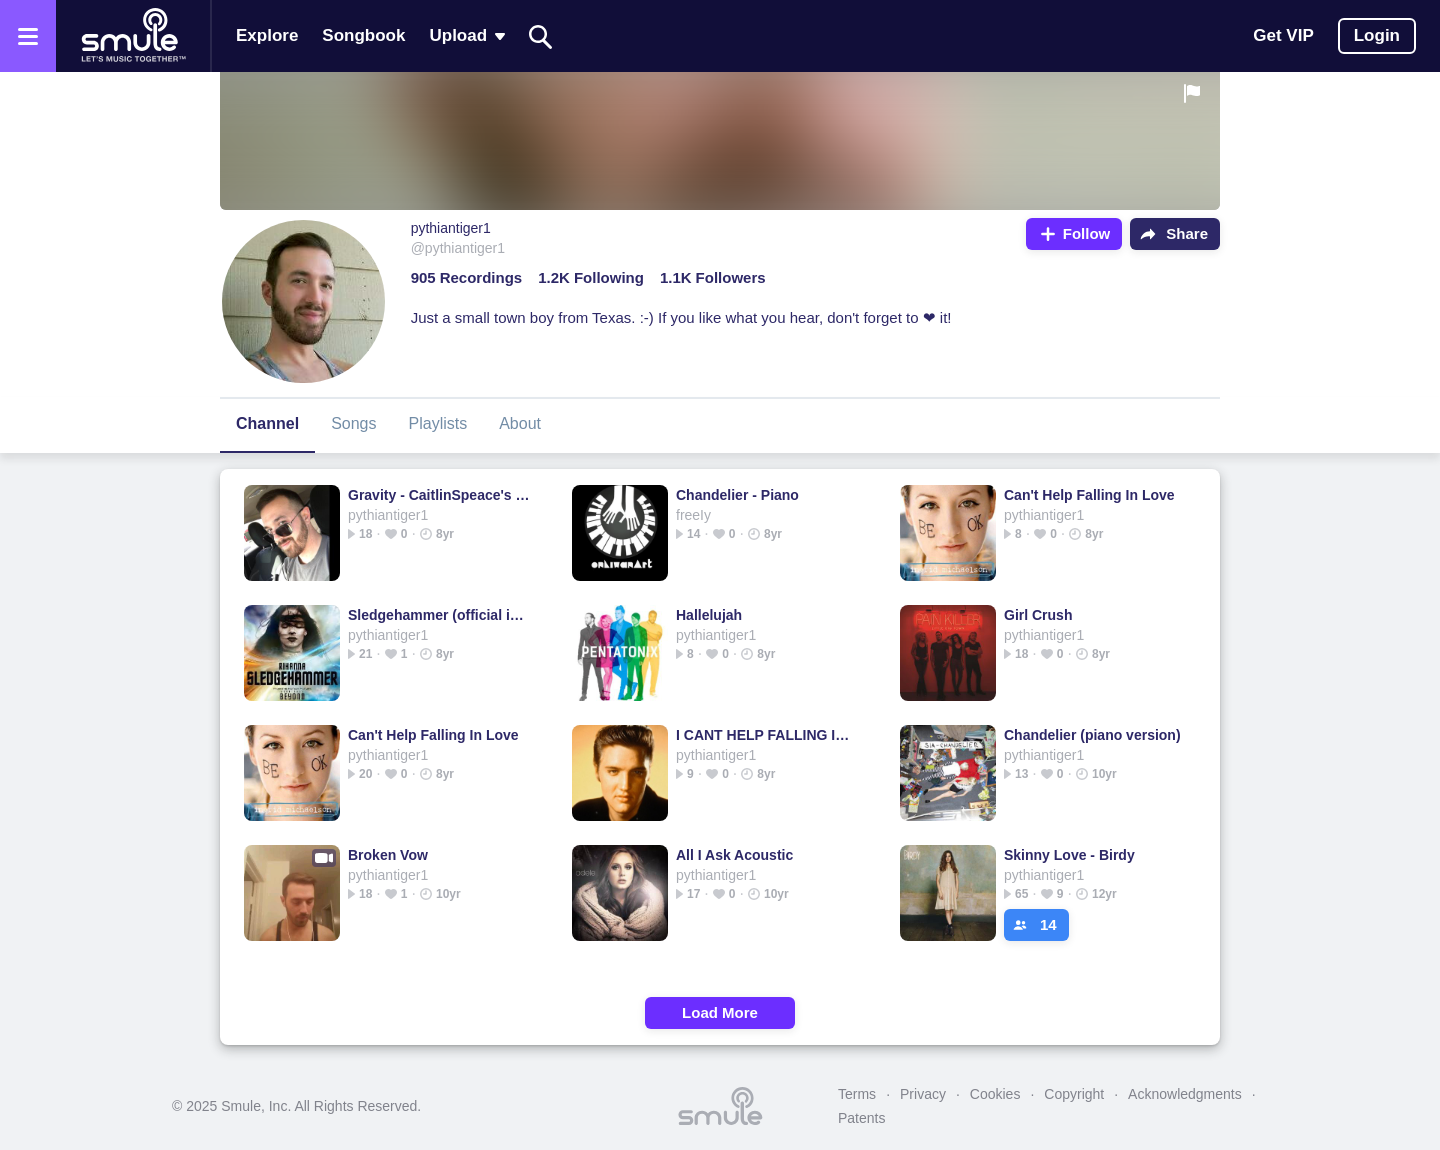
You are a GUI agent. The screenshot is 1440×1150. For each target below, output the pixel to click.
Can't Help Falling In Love (1089, 495)
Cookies (995, 1094)
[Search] (541, 36)
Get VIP (1283, 35)
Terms (857, 1094)
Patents (861, 1118)
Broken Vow (388, 855)
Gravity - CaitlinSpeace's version (439, 495)
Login (1377, 35)
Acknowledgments (1185, 1094)
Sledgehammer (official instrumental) (439, 615)
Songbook (363, 35)
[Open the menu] (28, 36)
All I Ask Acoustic (734, 855)
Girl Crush (1038, 615)
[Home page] (133, 36)
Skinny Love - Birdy (1069, 855)
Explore (267, 35)
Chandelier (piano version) (1092, 735)
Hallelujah (709, 615)
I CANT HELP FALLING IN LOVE (767, 735)
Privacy (923, 1094)
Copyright (1074, 1094)
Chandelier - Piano (737, 495)
